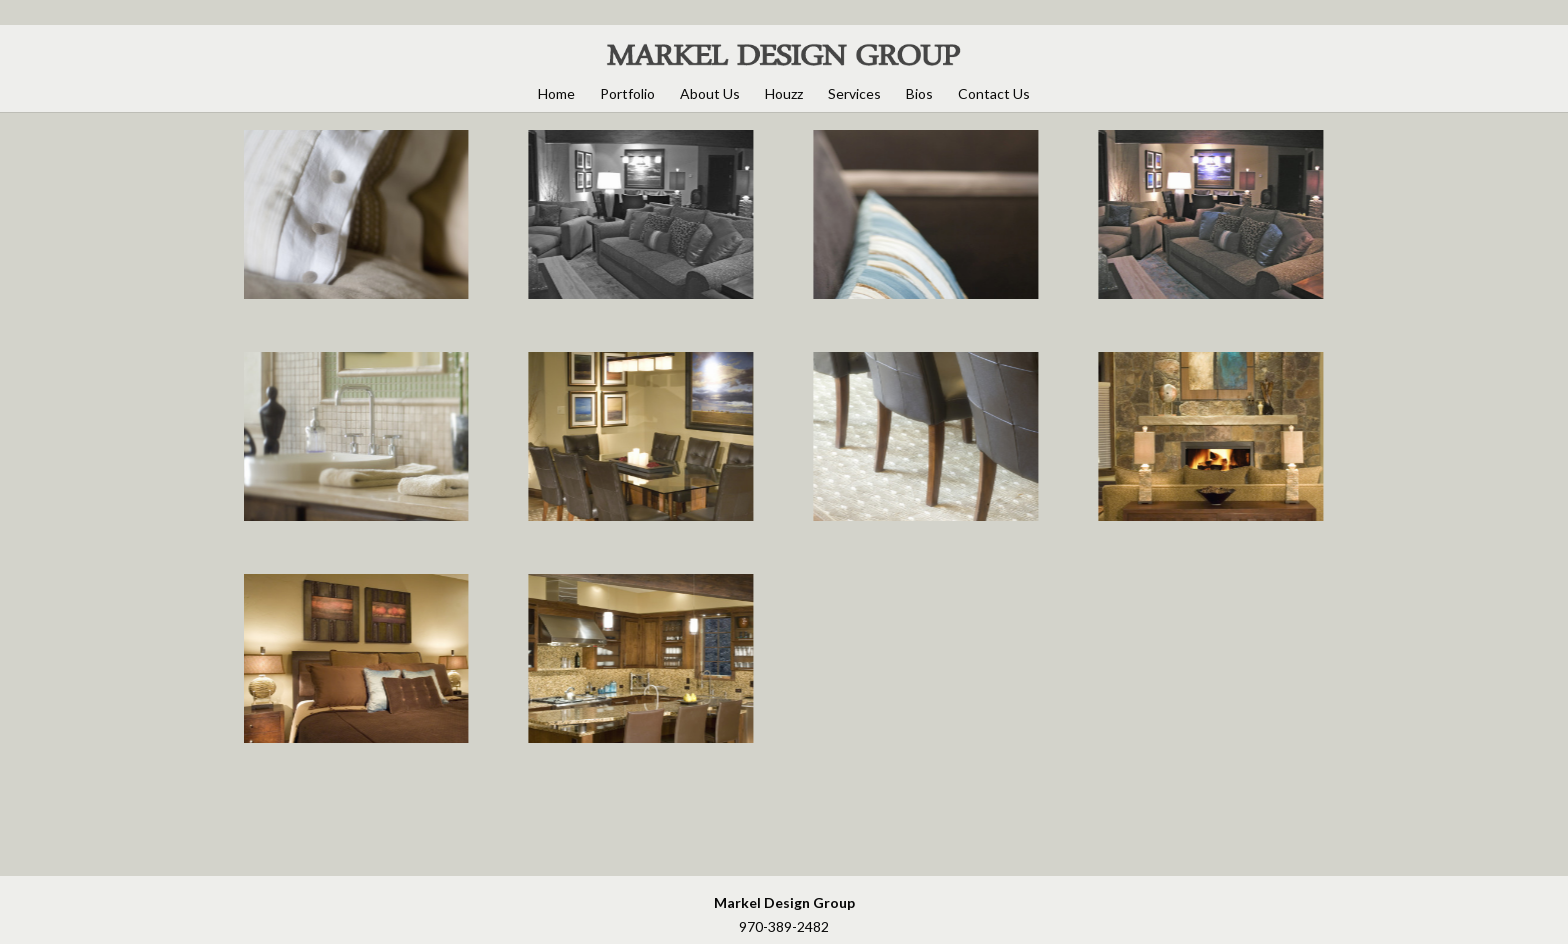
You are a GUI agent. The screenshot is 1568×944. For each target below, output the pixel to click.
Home (556, 93)
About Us (710, 93)
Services (854, 93)
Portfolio (627, 93)
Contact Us (994, 93)
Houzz (784, 93)
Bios (919, 93)
